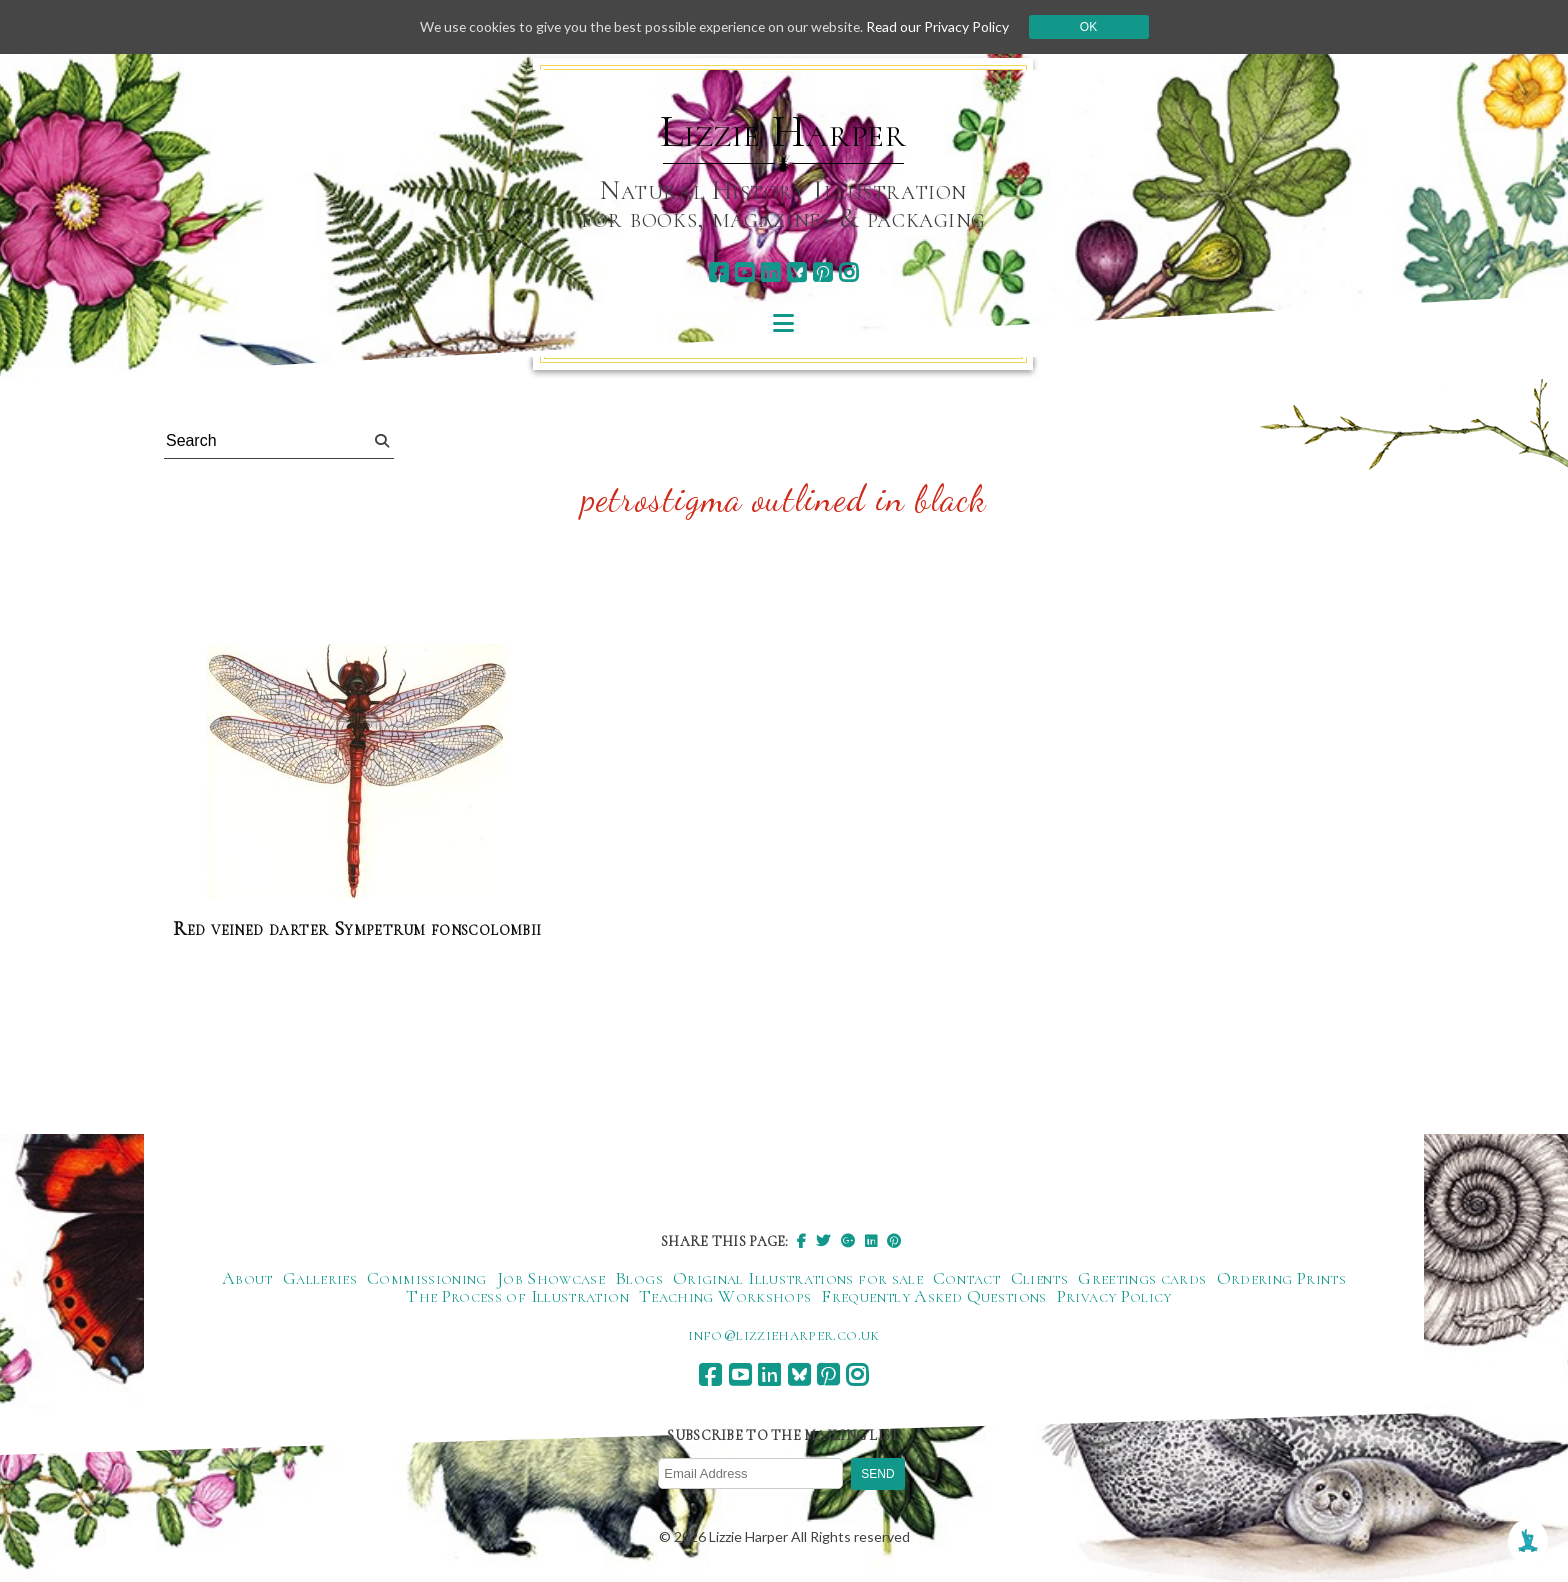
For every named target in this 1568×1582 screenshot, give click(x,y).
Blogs (639, 1278)
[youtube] (744, 272)
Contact (967, 1278)
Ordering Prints (1281, 1278)
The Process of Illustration (517, 1296)
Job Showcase (551, 1278)
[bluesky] (796, 272)
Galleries (320, 1278)
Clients (1040, 1278)
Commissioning (427, 1278)
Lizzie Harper (783, 132)
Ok (1095, 27)
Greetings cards (1142, 1278)
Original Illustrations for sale (798, 1278)
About (247, 1278)
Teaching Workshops (725, 1296)
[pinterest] (822, 272)
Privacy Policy (1114, 1296)
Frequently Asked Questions (933, 1296)
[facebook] (718, 272)
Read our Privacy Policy (944, 26)
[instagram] (848, 272)
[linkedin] (770, 272)
